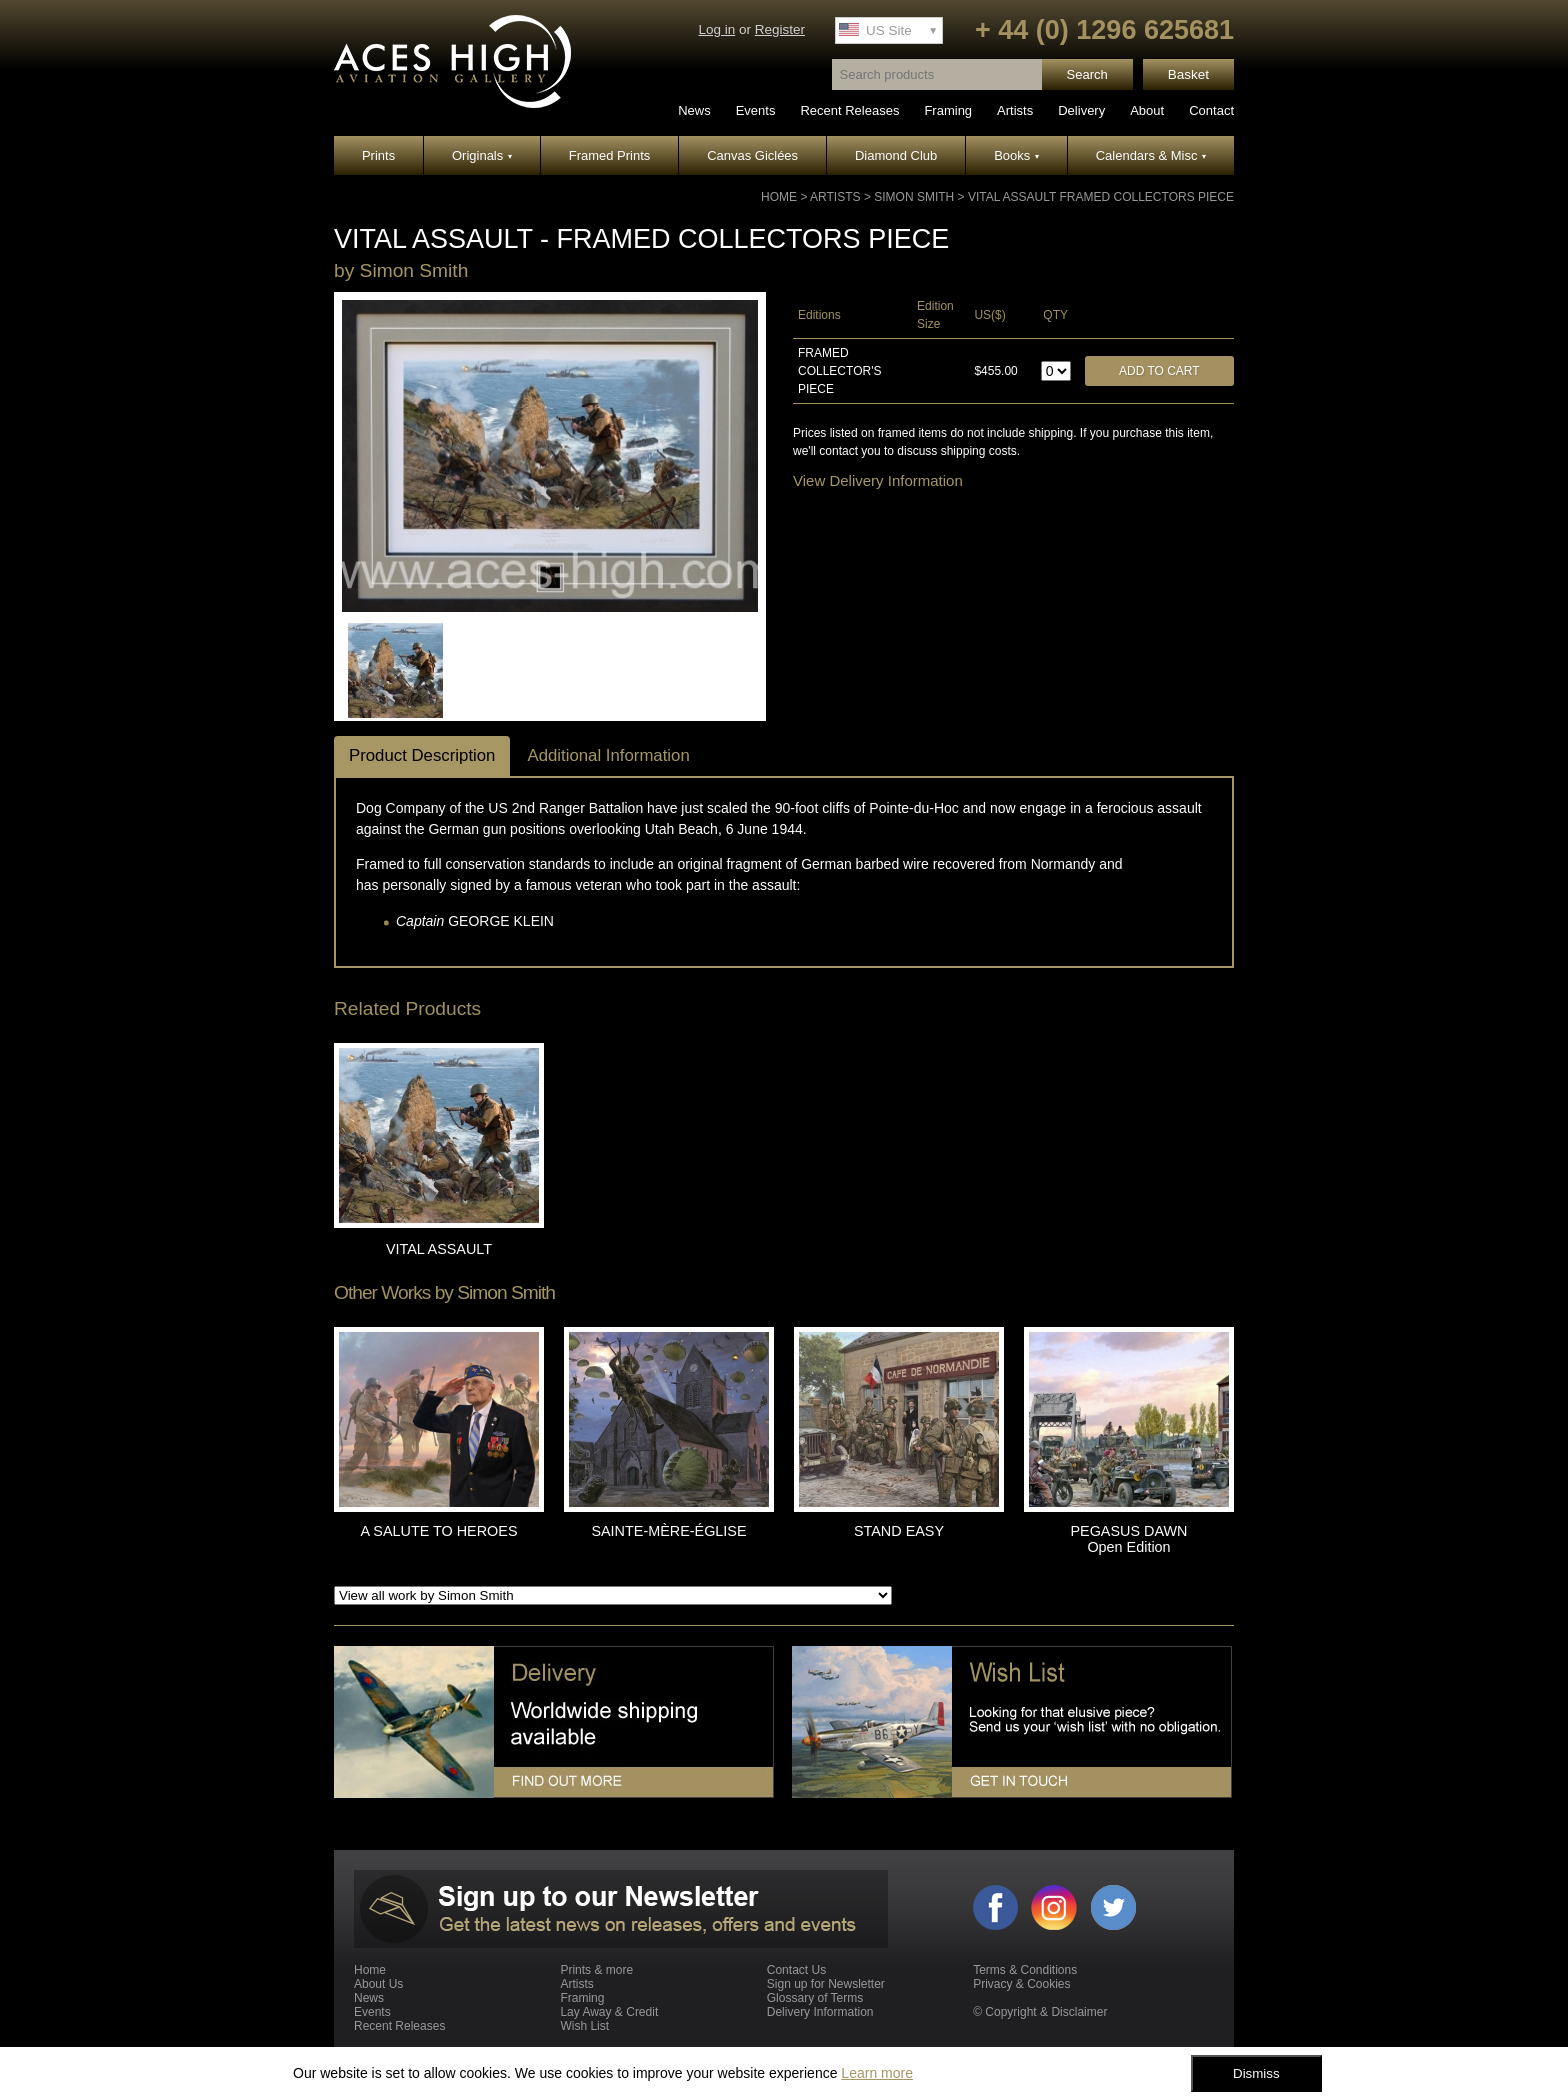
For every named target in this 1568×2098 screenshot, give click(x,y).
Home (779, 197)
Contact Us (796, 1970)
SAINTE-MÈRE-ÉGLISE (668, 1531)
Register (780, 29)
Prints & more (596, 1970)
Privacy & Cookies (1021, 1984)
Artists (1015, 110)
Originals (482, 155)
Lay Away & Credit (609, 2012)
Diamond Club (896, 155)
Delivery (1081, 110)
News (694, 110)
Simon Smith (914, 197)
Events (756, 110)
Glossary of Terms (815, 1998)
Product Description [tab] (422, 755)
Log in (716, 29)
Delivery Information (820, 2012)
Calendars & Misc (1151, 155)
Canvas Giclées (752, 155)
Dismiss (1256, 2073)
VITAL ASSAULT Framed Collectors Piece (1101, 197)
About (1147, 110)
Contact (1211, 110)
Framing (948, 110)
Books (1016, 155)
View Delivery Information (878, 480)
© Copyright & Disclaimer (1040, 2012)
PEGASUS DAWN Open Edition (1128, 1539)
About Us (378, 1984)
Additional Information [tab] (608, 755)
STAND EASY (899, 1531)
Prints (378, 155)
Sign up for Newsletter (826, 1984)
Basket (1188, 74)
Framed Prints (610, 155)
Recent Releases (849, 110)
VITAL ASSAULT (439, 1249)
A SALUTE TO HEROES (438, 1531)
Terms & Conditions (1025, 1970)
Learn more (877, 2073)
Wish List (584, 2026)
